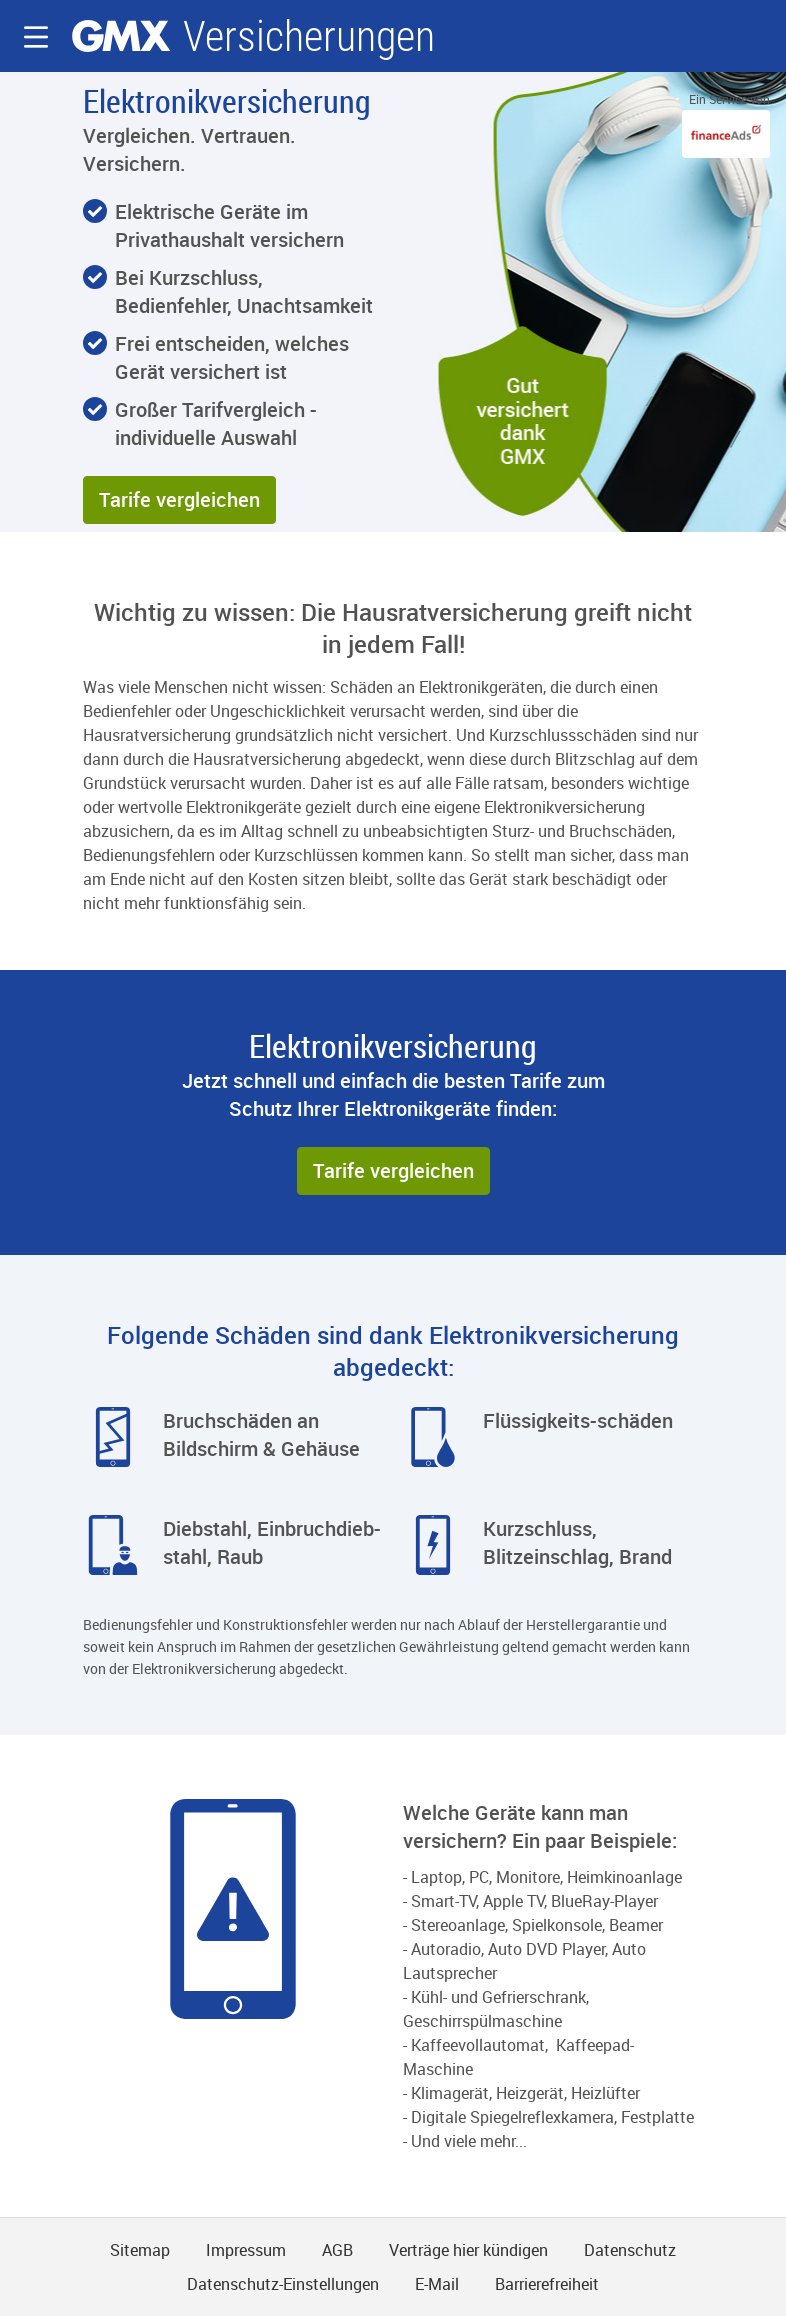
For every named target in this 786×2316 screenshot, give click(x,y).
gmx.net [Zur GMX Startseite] (121, 36)
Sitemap (140, 2250)
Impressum (246, 2250)
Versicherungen (309, 36)
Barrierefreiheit (547, 2284)
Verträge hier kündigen (468, 2250)
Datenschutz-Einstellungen (283, 2284)
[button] (36, 37)
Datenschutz (630, 2250)
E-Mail (437, 2284)
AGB (337, 2250)
